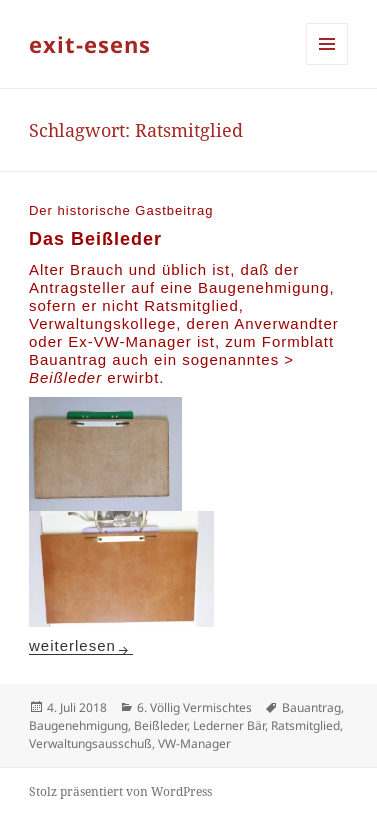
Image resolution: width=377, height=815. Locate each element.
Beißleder (160, 725)
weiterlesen (81, 645)
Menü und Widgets (327, 64)
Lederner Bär (229, 725)
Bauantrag (311, 707)
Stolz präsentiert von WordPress (120, 791)
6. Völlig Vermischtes (194, 707)
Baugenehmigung (78, 725)
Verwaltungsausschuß (90, 743)
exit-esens (90, 44)
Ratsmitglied (305, 725)
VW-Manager (194, 743)
